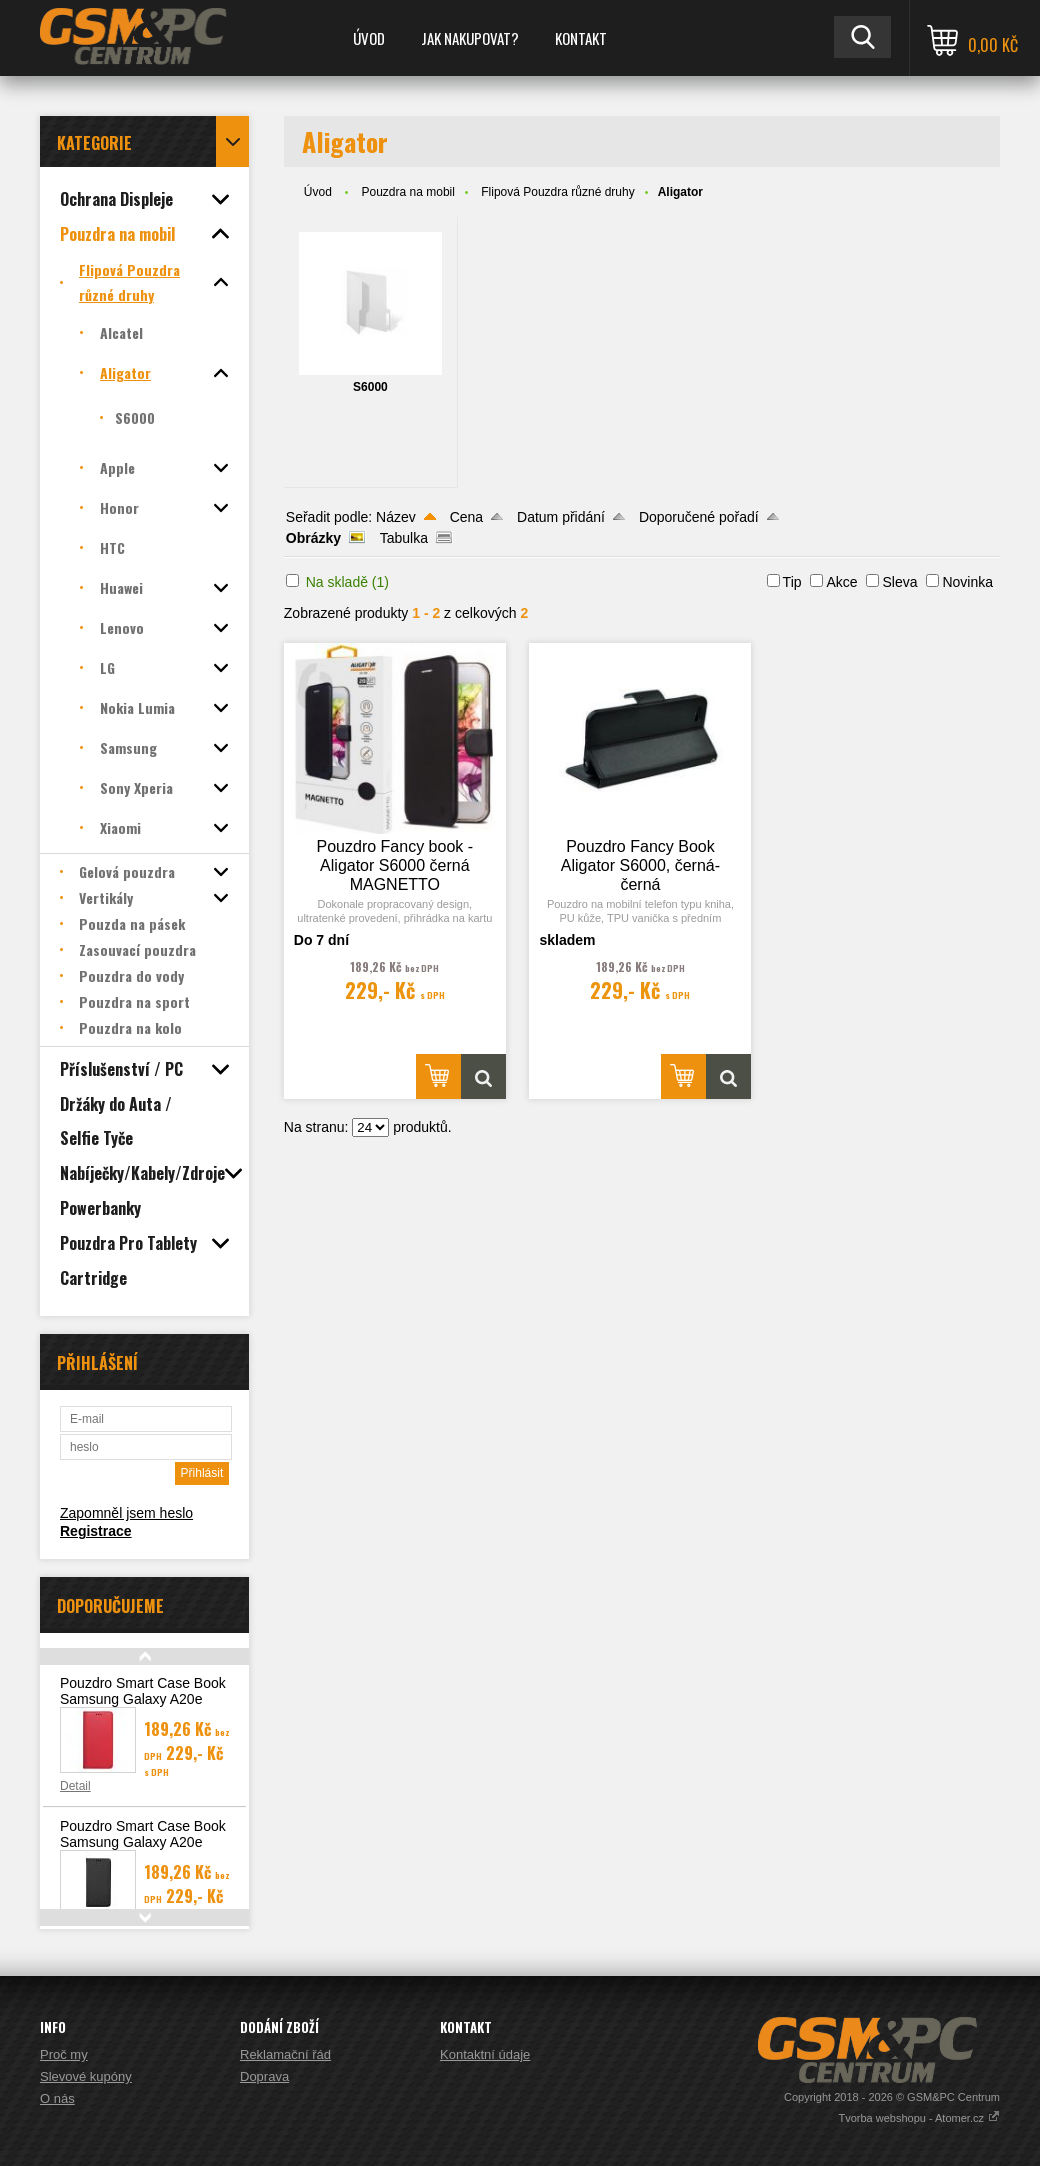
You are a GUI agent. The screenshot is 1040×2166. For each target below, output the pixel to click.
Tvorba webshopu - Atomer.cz (919, 2118)
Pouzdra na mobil (408, 192)
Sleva (899, 582)
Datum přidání (561, 517)
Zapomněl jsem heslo (126, 1513)
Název (396, 517)
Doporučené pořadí (699, 517)
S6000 (370, 387)
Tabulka (404, 538)
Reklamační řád (285, 2054)
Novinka (967, 582)
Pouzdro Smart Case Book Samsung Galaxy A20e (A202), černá (143, 1842)
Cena (466, 517)
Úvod (369, 38)
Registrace (96, 1531)
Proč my (64, 2054)
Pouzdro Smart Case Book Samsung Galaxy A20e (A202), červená (143, 1699)
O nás (57, 2098)
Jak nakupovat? (470, 38)
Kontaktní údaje (485, 2054)
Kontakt (581, 38)
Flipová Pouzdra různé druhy (557, 192)
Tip (792, 582)
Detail (75, 1786)
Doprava (264, 2076)
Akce (841, 582)
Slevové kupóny (86, 2076)
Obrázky (313, 538)
